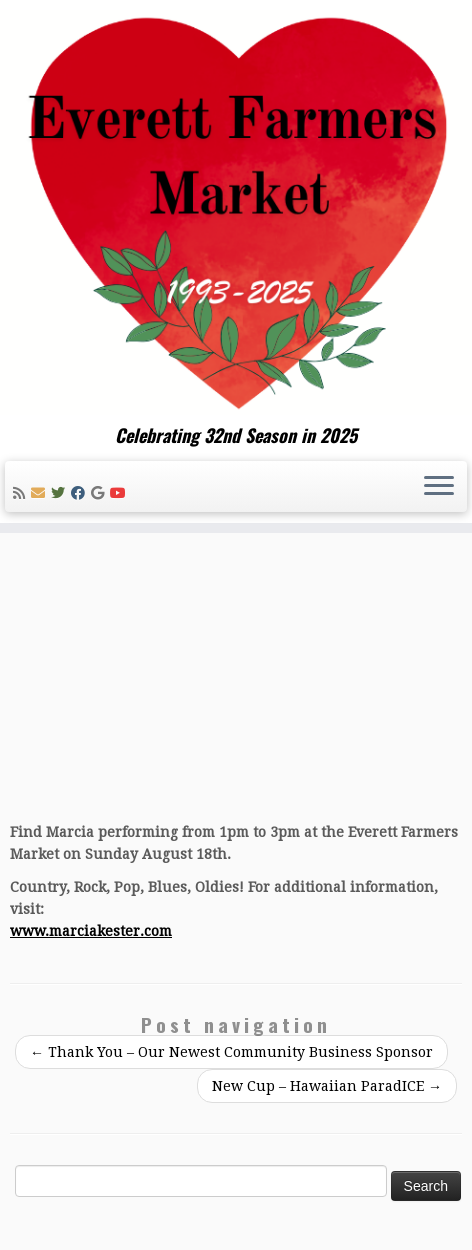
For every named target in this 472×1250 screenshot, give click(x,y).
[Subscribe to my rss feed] (22, 493)
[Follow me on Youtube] (121, 493)
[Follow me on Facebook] (81, 493)
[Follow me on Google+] (100, 493)
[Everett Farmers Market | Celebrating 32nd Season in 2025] (236, 212)
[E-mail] (41, 493)
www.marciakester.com (91, 931)
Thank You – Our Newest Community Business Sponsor (231, 1052)
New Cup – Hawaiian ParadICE (327, 1086)
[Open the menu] (439, 487)
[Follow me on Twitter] (61, 493)
